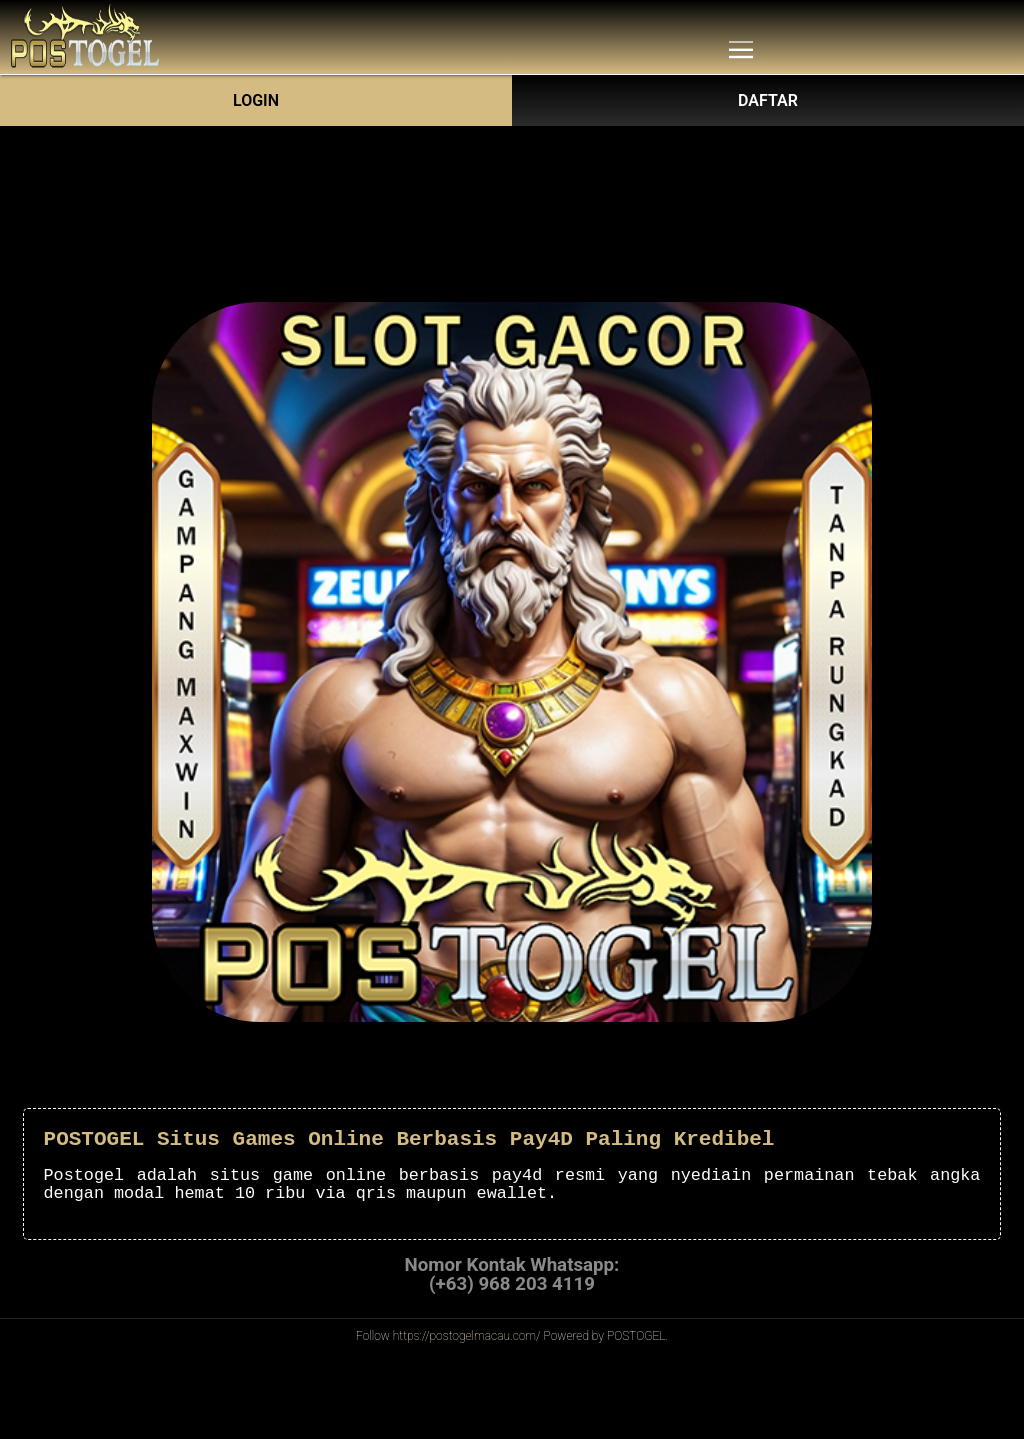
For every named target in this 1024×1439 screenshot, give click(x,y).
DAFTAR (768, 100)
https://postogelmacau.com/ (467, 1336)
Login (256, 100)
